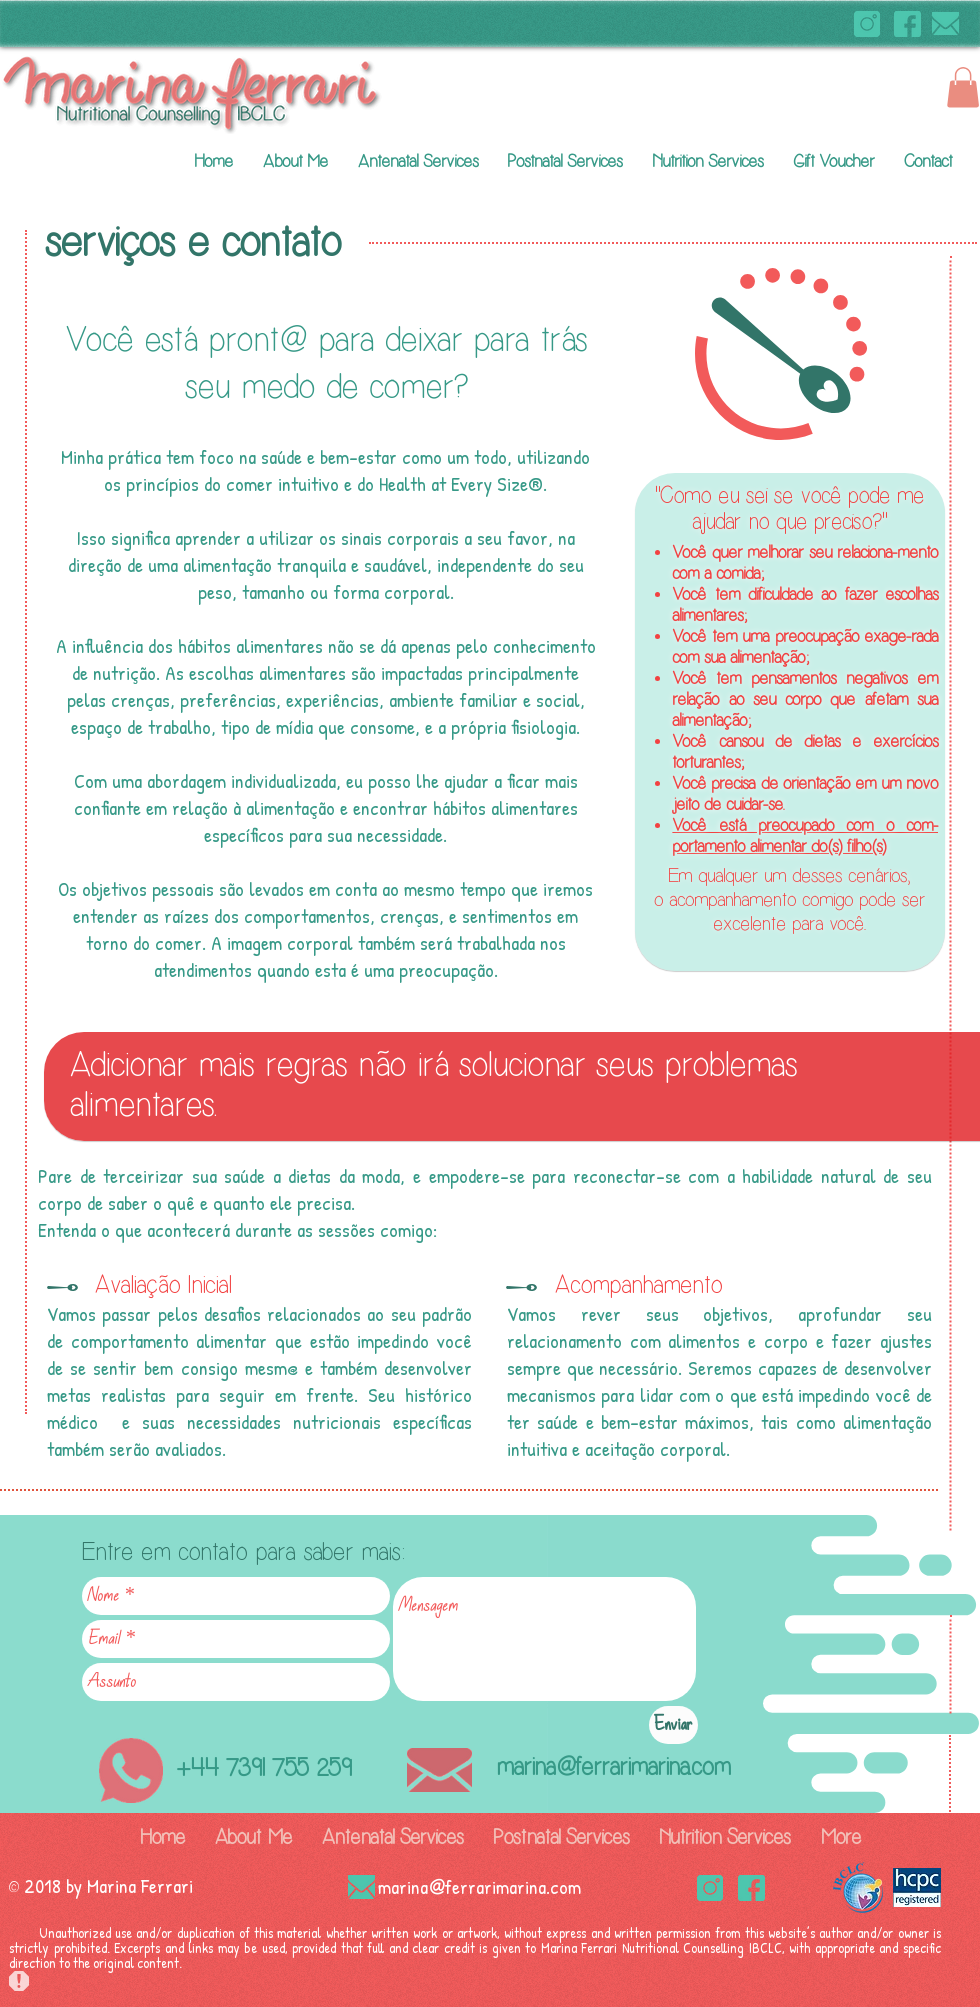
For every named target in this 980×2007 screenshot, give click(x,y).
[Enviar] (673, 1725)
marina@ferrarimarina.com (613, 1767)
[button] (963, 87)
